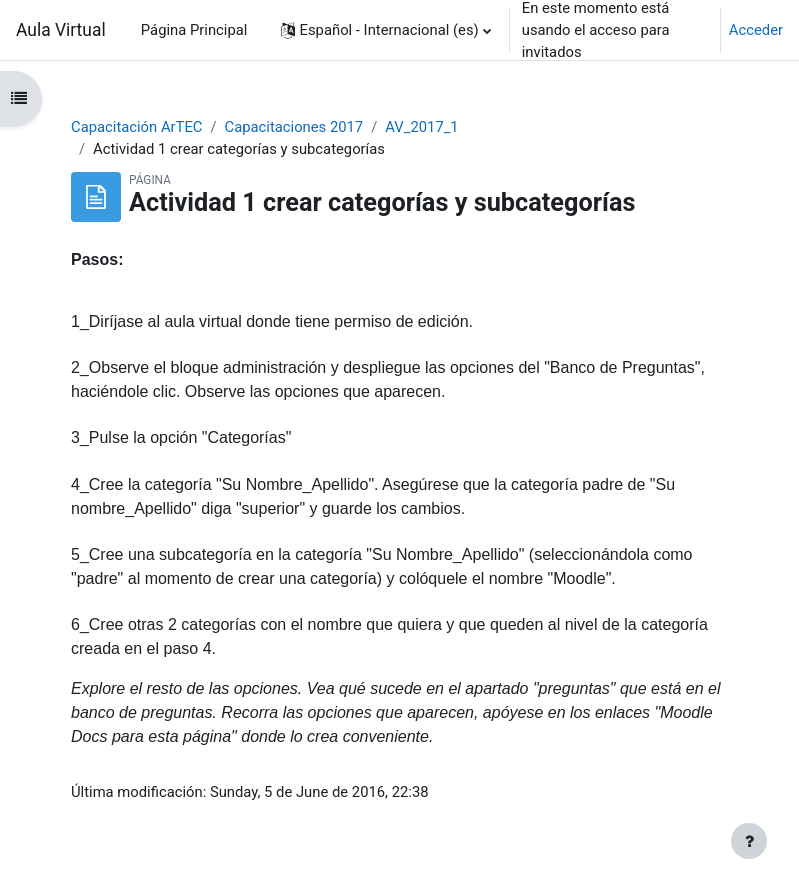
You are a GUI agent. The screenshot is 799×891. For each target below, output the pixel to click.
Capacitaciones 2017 (294, 127)
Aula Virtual (61, 30)
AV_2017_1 (421, 127)
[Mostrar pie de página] (749, 841)
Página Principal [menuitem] (194, 30)
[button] (386, 30)
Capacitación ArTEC (136, 127)
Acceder (756, 30)
